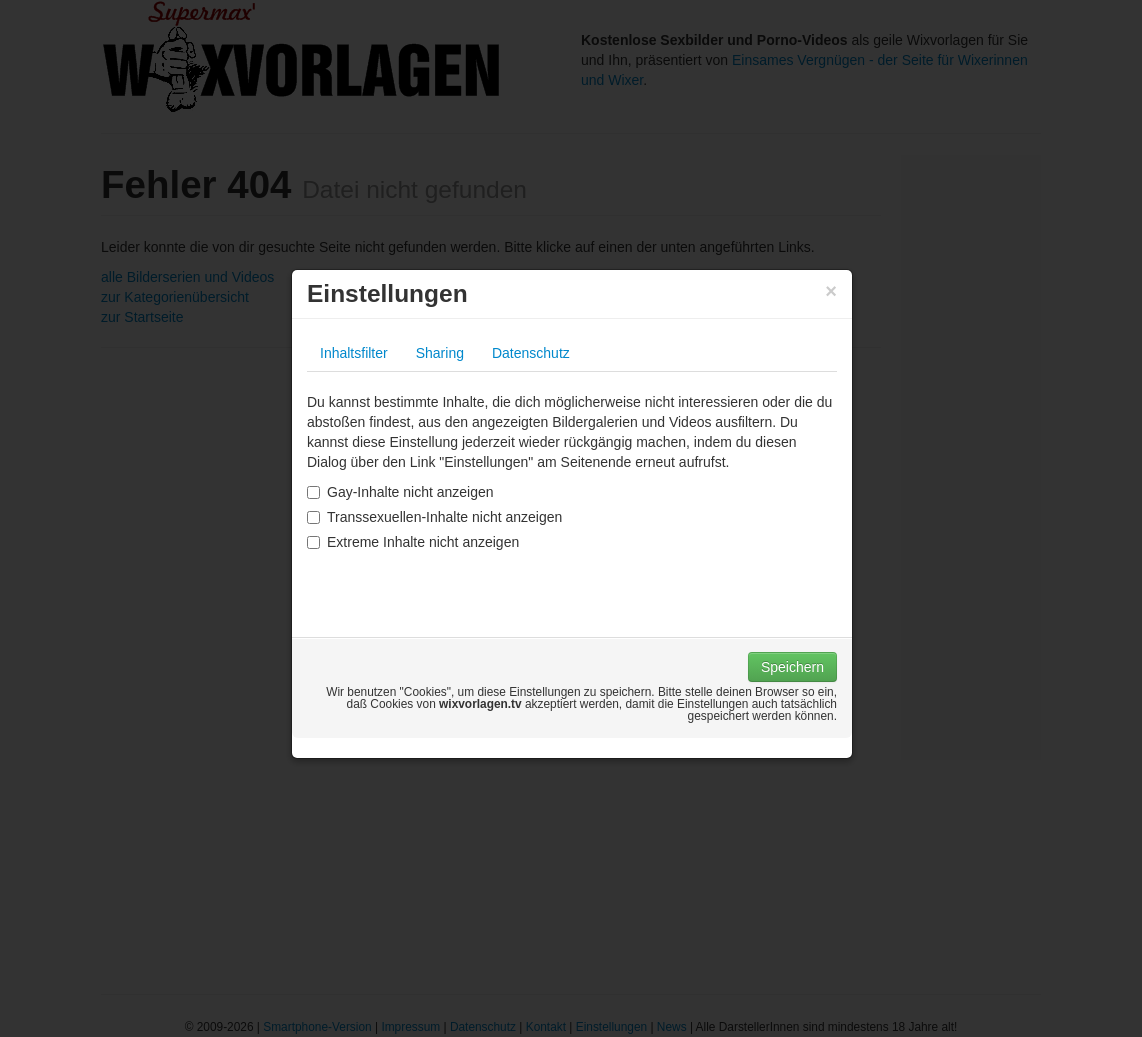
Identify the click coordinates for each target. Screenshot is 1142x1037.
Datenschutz (531, 353)
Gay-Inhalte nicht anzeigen (400, 492)
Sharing (440, 353)
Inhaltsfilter (354, 353)
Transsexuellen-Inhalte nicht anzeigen (434, 517)
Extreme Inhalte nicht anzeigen (413, 542)
